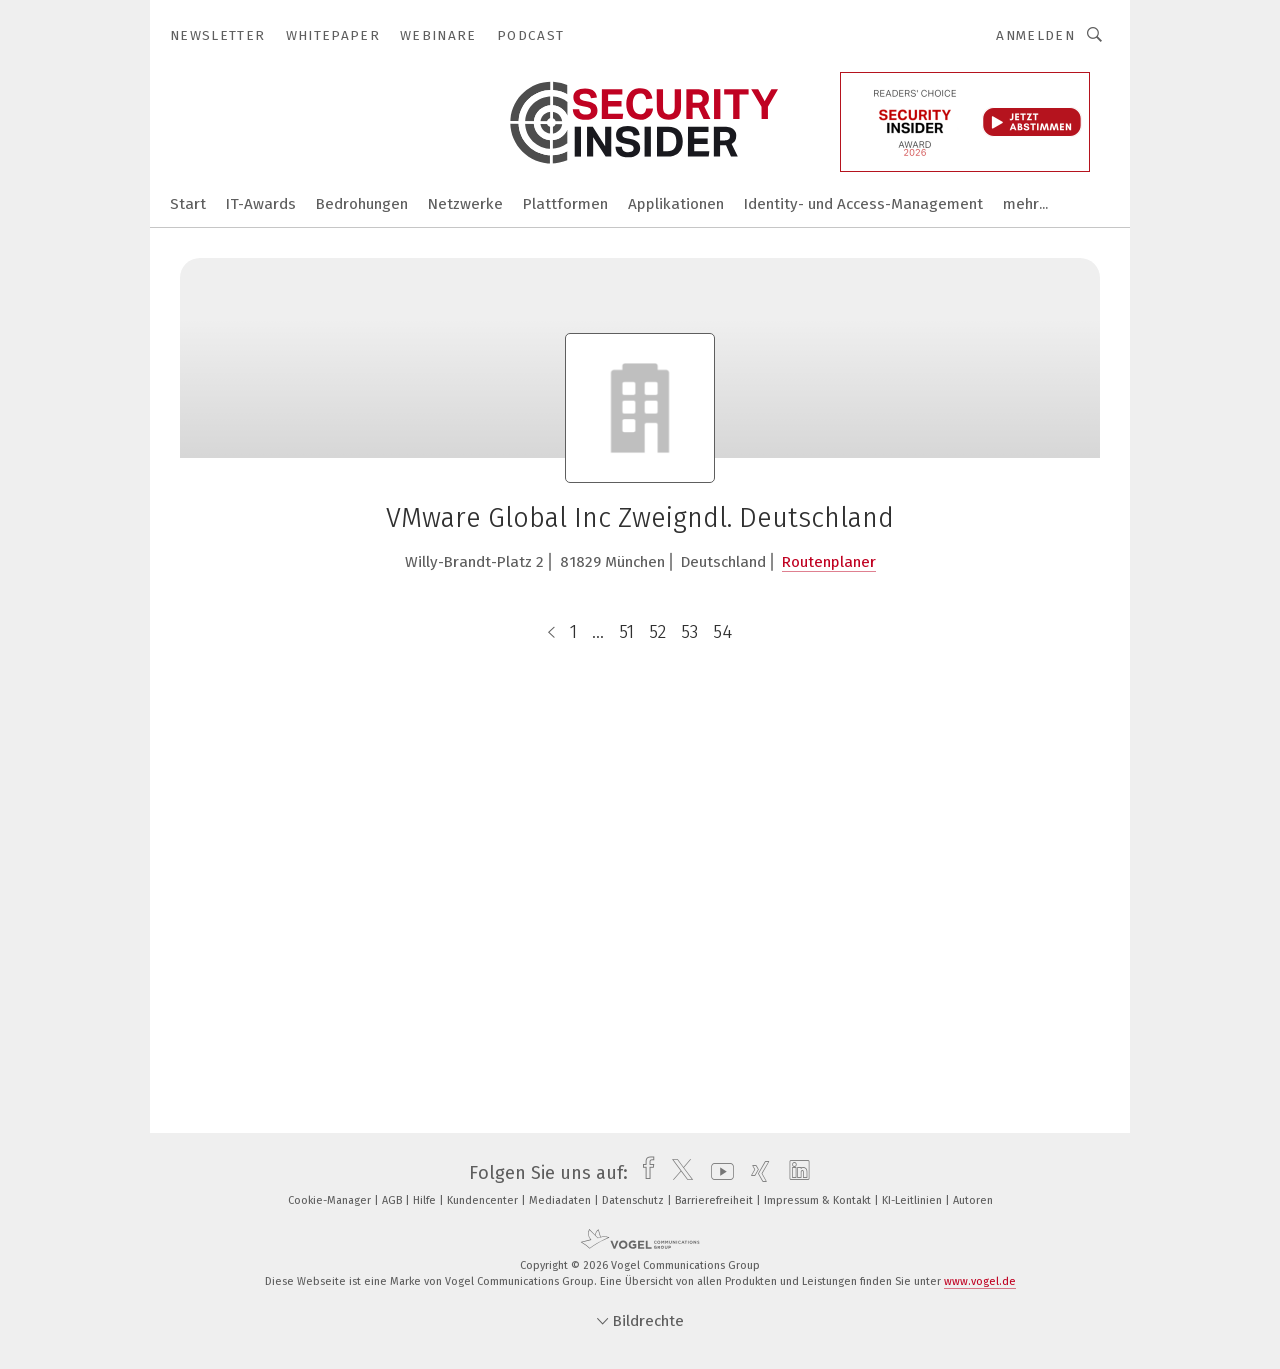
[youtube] (717, 1173)
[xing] (755, 1173)
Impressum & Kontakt (819, 1200)
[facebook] (643, 1173)
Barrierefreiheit (715, 1200)
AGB (393, 1200)
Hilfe (426, 1200)
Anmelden (1035, 35)
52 (657, 632)
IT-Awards (261, 204)
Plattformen (565, 204)
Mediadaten (561, 1200)
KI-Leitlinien (913, 1200)
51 (626, 632)
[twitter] (677, 1173)
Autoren (973, 1200)
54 (722, 632)
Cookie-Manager (331, 1200)
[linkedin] (794, 1173)
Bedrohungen (362, 204)
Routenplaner (829, 562)
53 (689, 632)
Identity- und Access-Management (863, 204)
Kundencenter (484, 1200)
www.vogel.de (980, 1281)
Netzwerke (465, 204)
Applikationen (676, 204)
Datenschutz (634, 1200)
